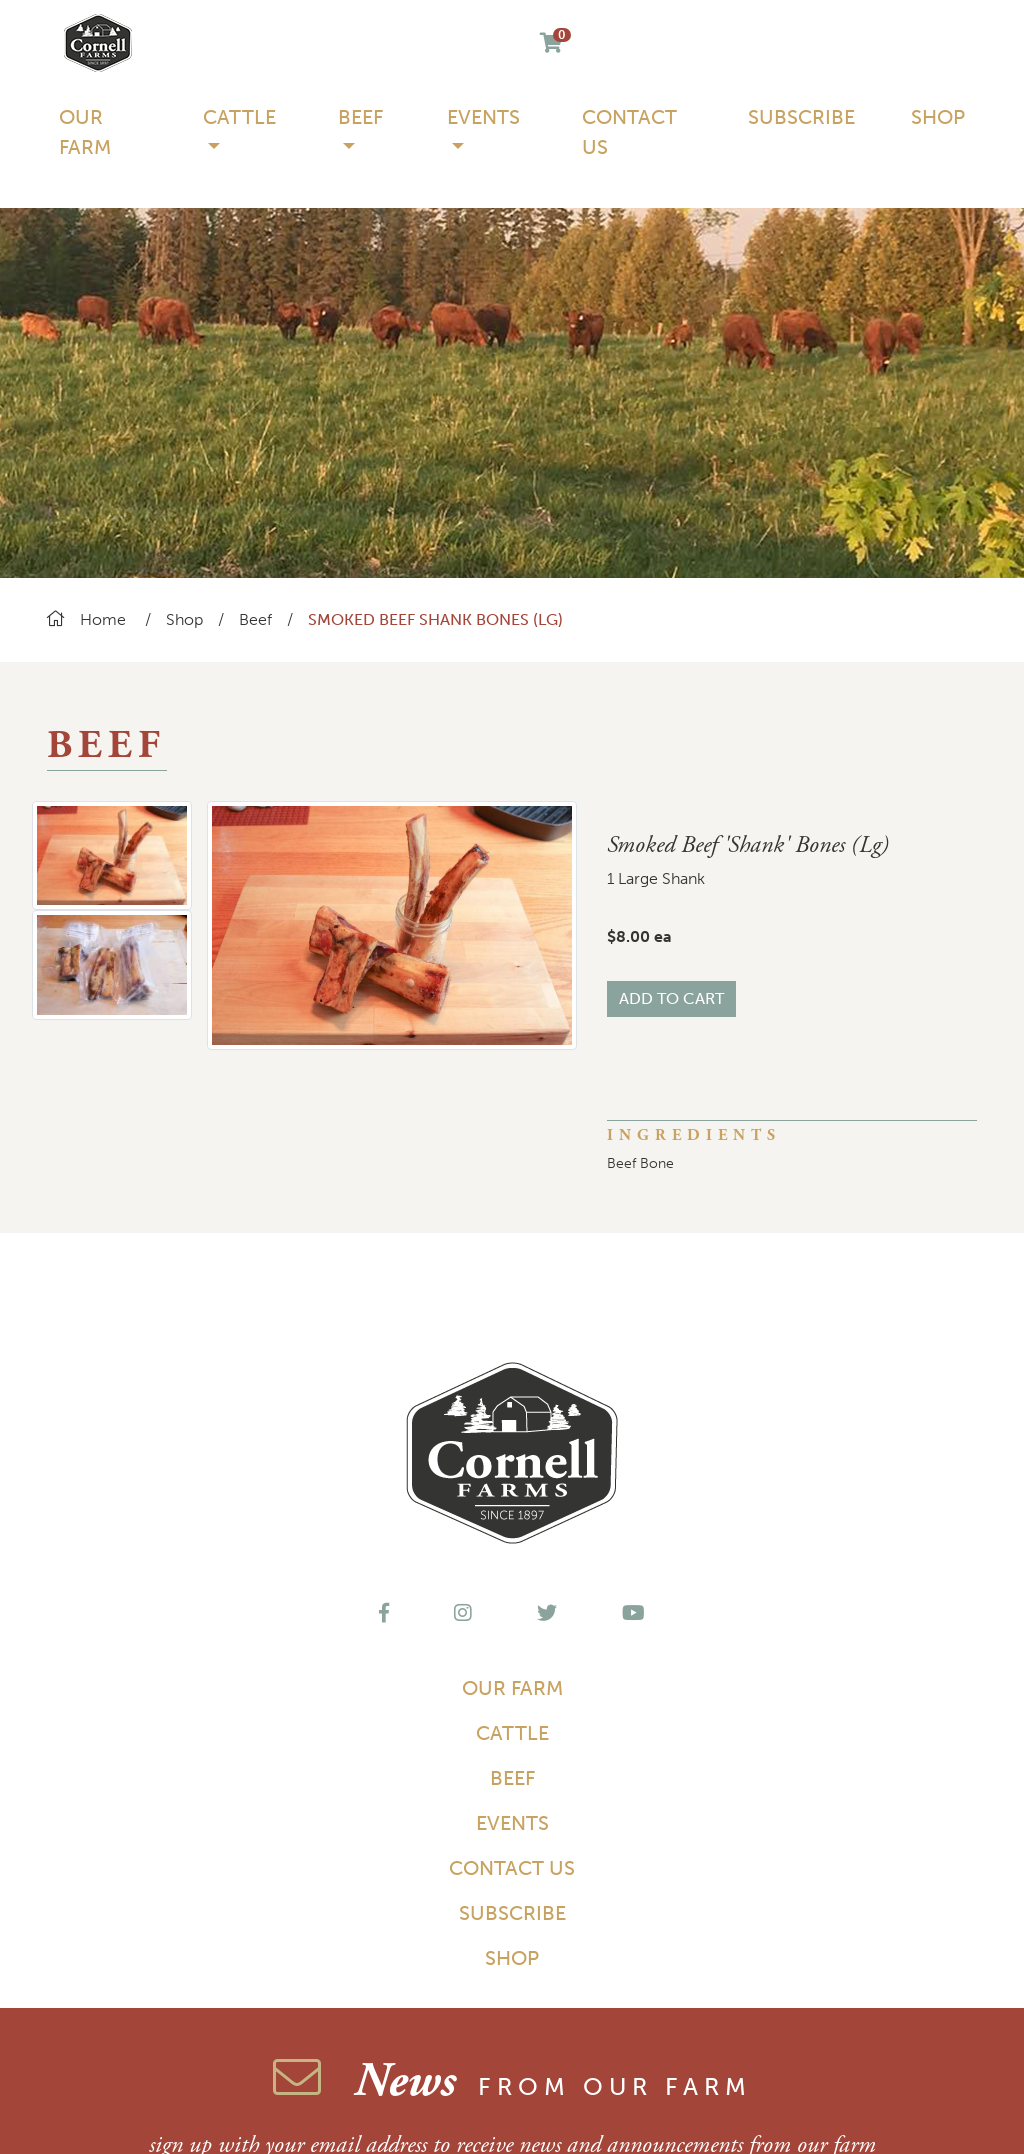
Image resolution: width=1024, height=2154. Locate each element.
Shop (938, 117)
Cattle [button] (239, 117)
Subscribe (801, 117)
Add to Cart (671, 998)
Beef (255, 619)
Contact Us (629, 132)
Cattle (512, 1733)
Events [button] (483, 117)
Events (512, 1823)
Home (86, 619)
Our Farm (85, 132)
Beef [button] (360, 117)
